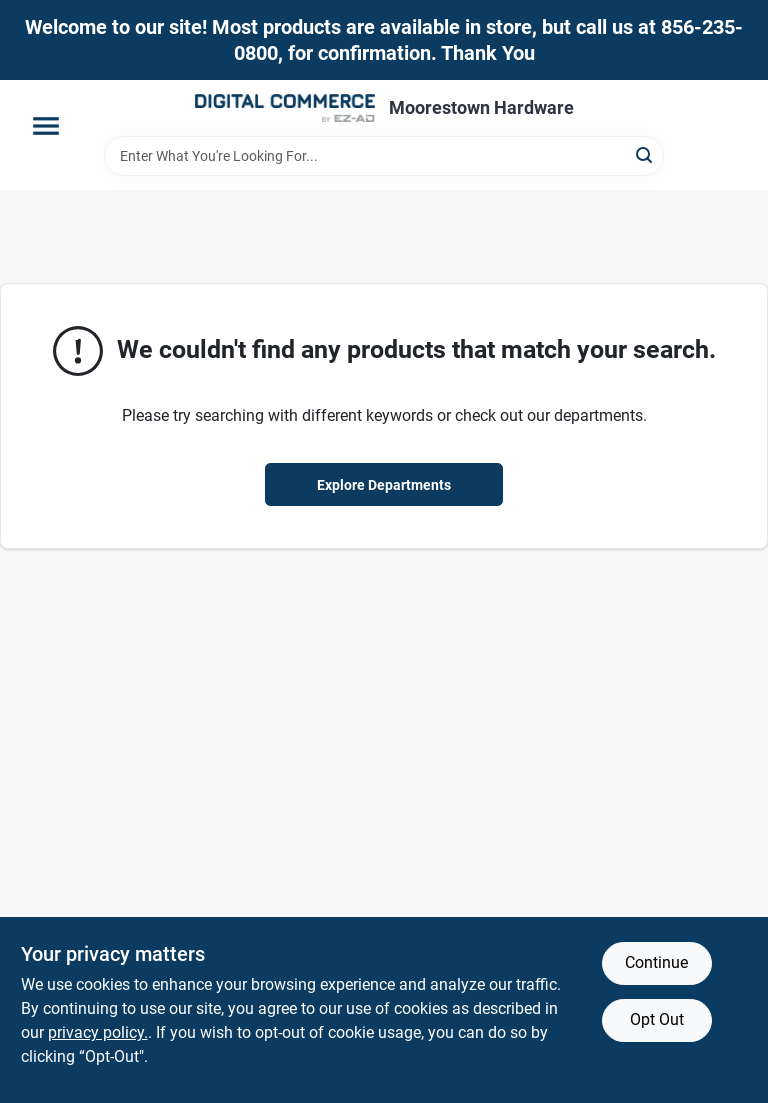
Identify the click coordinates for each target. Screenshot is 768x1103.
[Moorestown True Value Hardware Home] (285, 108)
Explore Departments (384, 485)
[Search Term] (384, 156)
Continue (656, 962)
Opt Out (657, 1019)
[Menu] (46, 126)
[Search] (645, 154)
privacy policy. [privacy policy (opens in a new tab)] (98, 1032)
